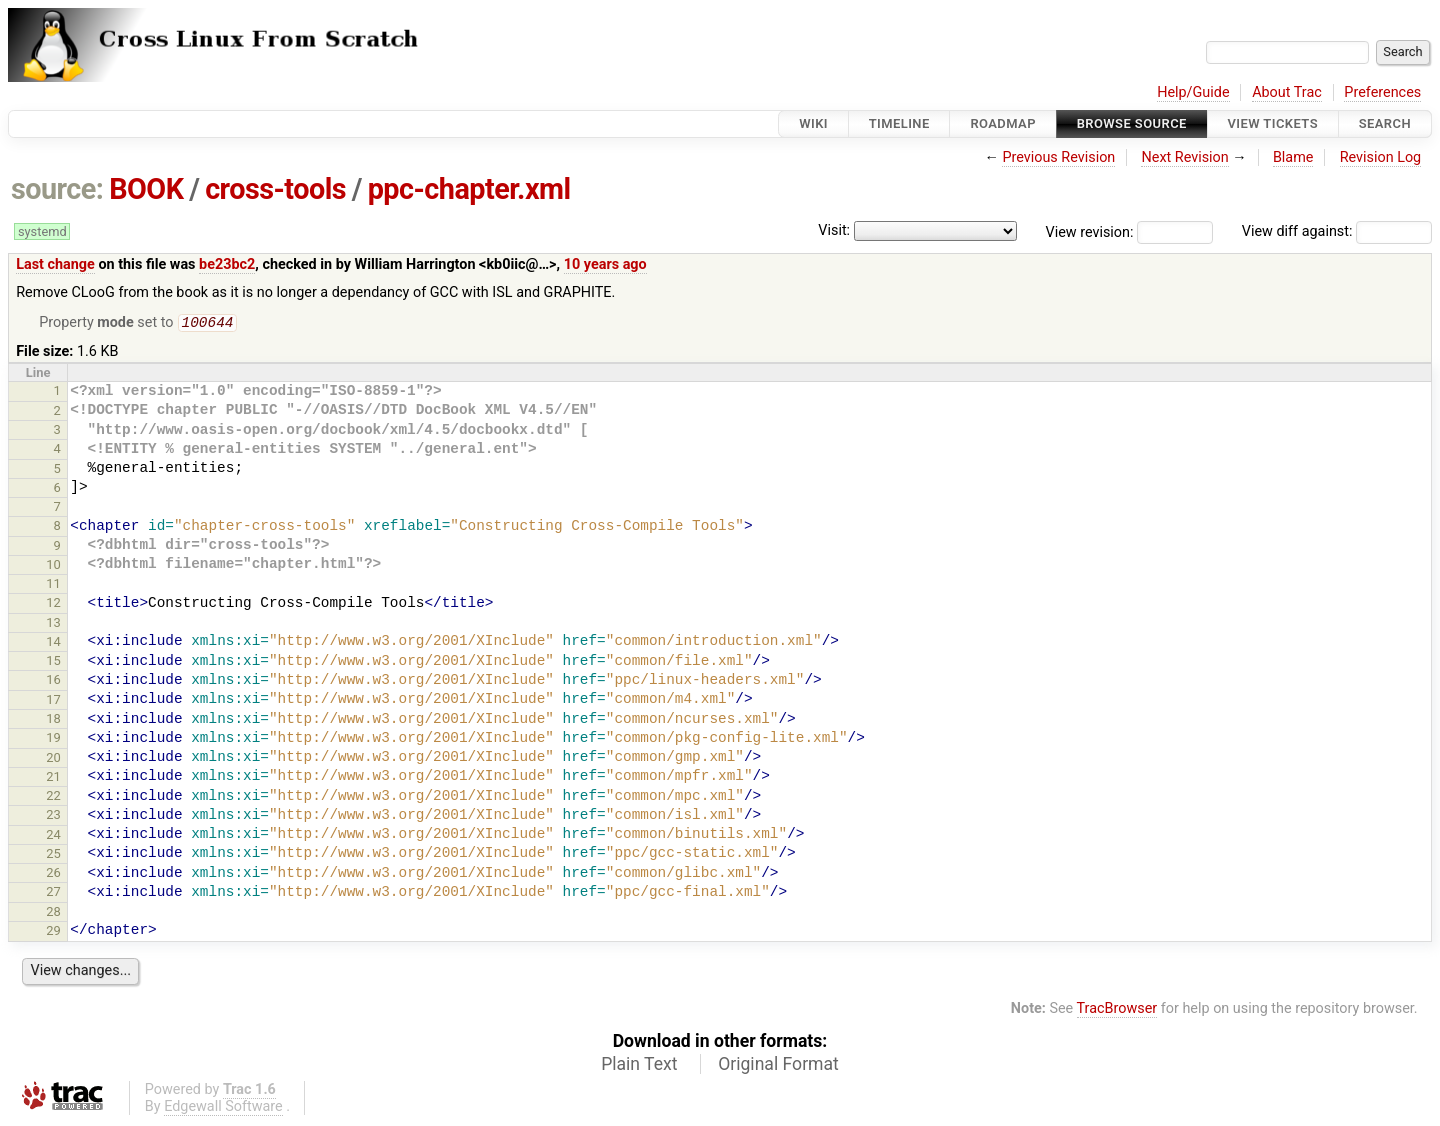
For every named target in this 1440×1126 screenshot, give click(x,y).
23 (53, 816)
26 (53, 874)
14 (53, 643)
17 (53, 701)
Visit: (834, 230)
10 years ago (605, 264)
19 (53, 739)
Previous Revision (1058, 157)
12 (53, 604)
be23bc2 (227, 264)
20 (53, 759)
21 (53, 778)
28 (53, 913)
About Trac (1287, 92)
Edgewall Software (223, 1108)
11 (53, 585)
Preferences (1382, 92)
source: (57, 189)
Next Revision (1184, 157)
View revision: (1090, 231)
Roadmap (1003, 123)
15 (53, 662)
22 (53, 797)
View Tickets (1273, 123)
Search (1385, 123)
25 (53, 855)
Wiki (813, 123)
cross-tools (275, 189)
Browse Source (1132, 123)
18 (53, 720)
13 (53, 624)
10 (53, 566)
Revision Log (1381, 157)
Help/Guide (1193, 92)
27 (53, 893)
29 (53, 932)
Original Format (778, 1066)
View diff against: (1337, 231)
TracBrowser (1117, 1010)
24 (53, 836)
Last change (55, 264)
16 (53, 681)
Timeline (899, 123)
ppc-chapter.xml (469, 189)
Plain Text (639, 1066)
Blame (1293, 157)
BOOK (146, 189)
